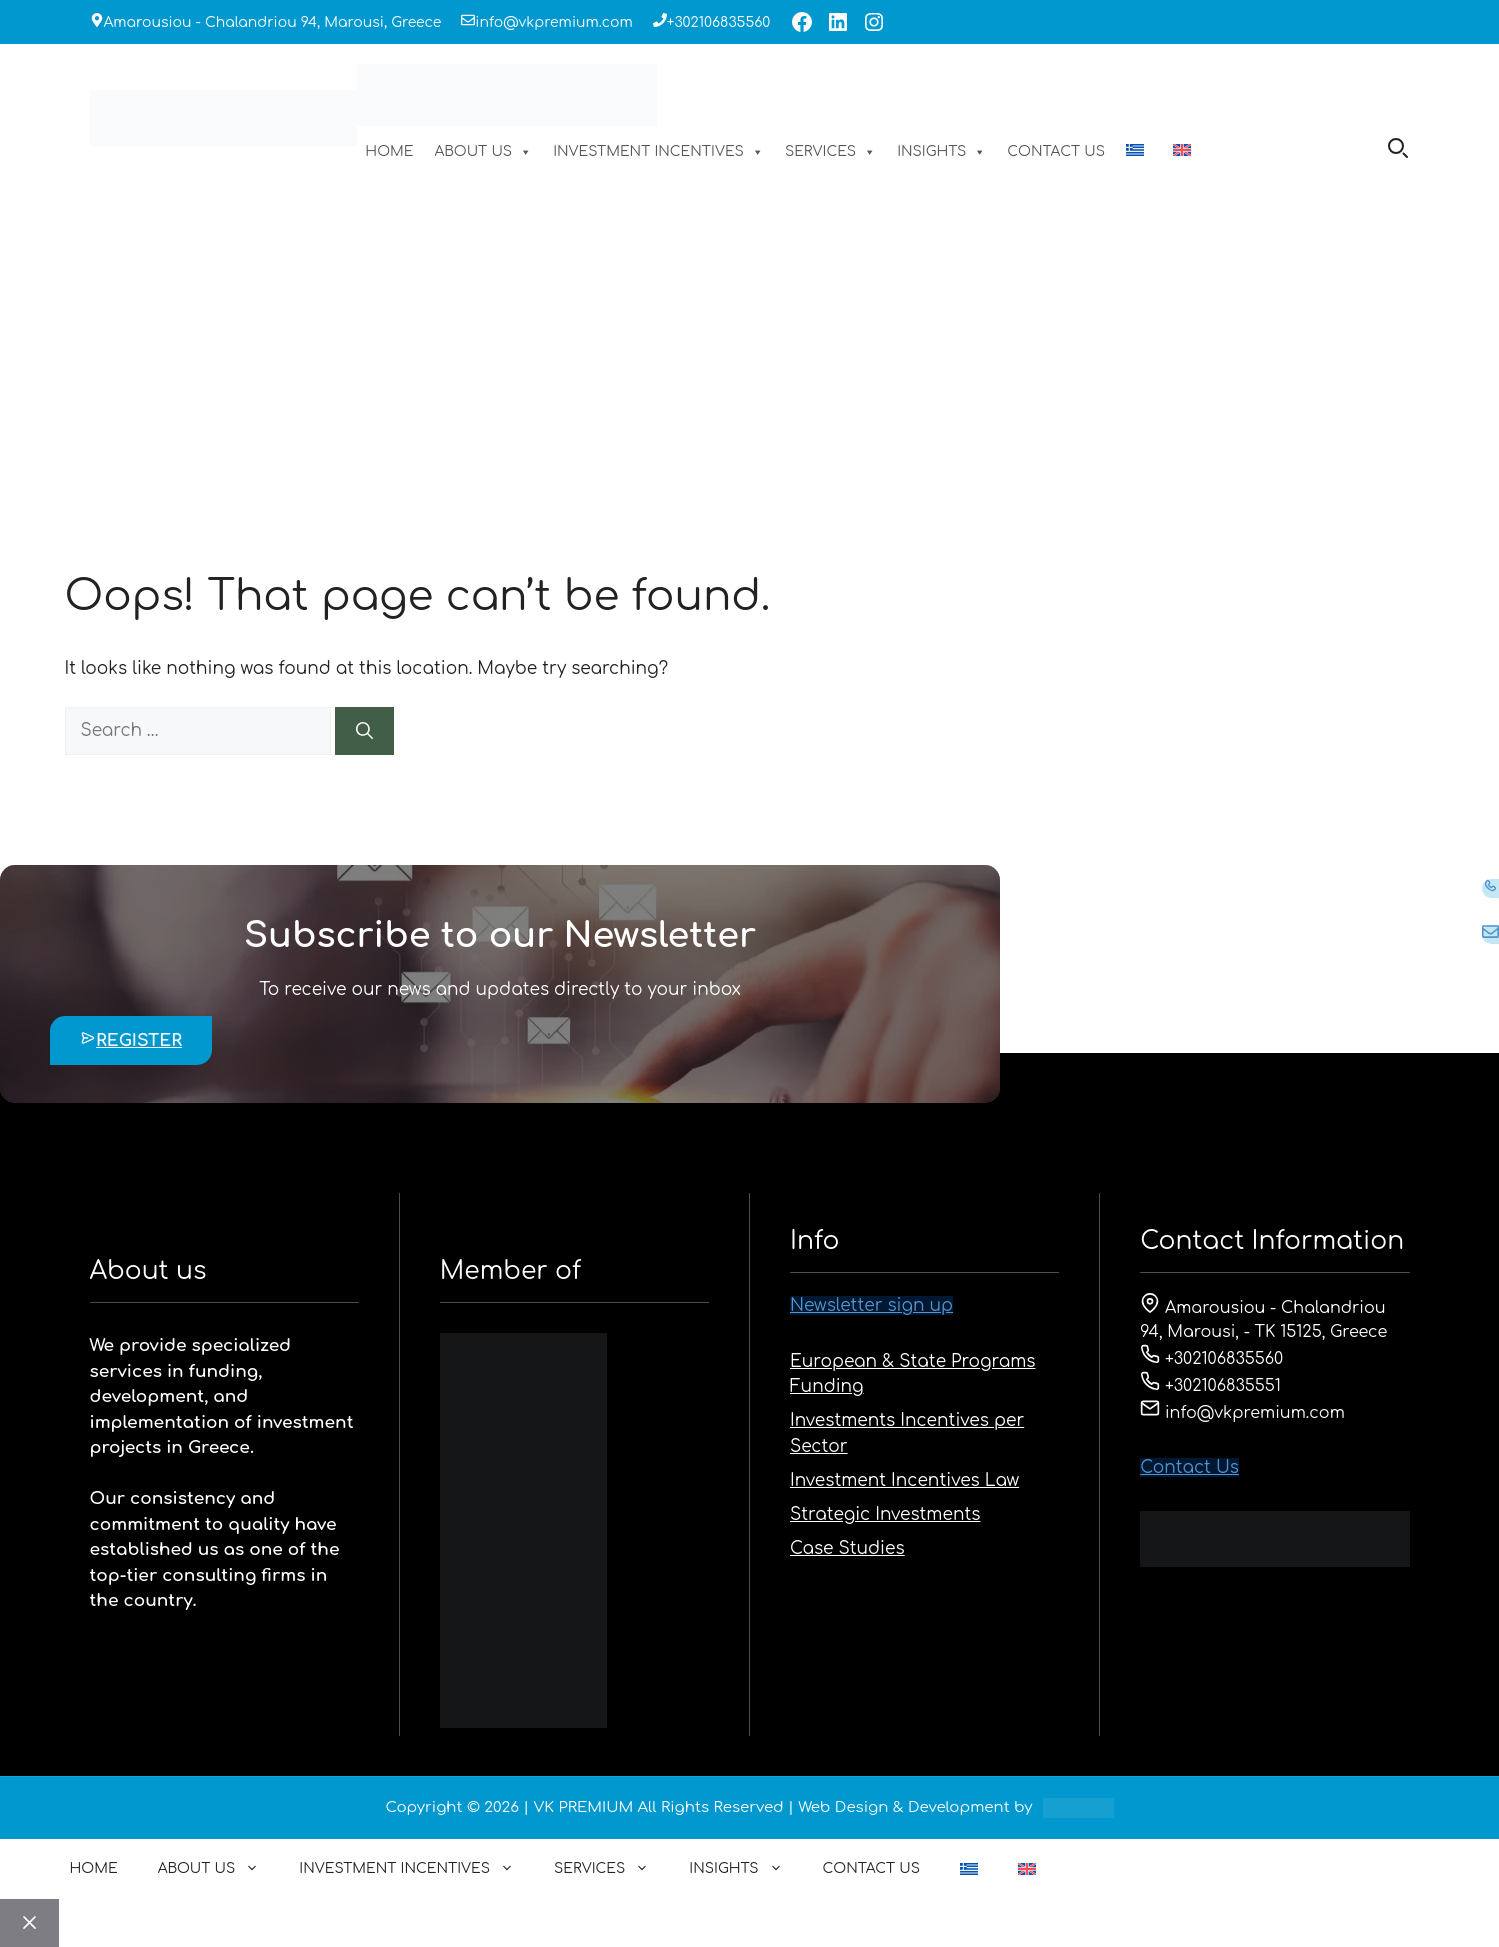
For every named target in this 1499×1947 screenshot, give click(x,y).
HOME (389, 151)
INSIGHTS (941, 152)
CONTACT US (1056, 151)
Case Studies (847, 1548)
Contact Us (1189, 1467)
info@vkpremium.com (553, 22)
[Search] (364, 731)
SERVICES (830, 152)
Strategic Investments (885, 1514)
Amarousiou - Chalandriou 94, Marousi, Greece (273, 22)
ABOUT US (483, 152)
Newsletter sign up (871, 1305)
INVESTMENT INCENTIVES (658, 152)
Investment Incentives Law (904, 1480)
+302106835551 (1210, 1386)
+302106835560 (719, 22)
